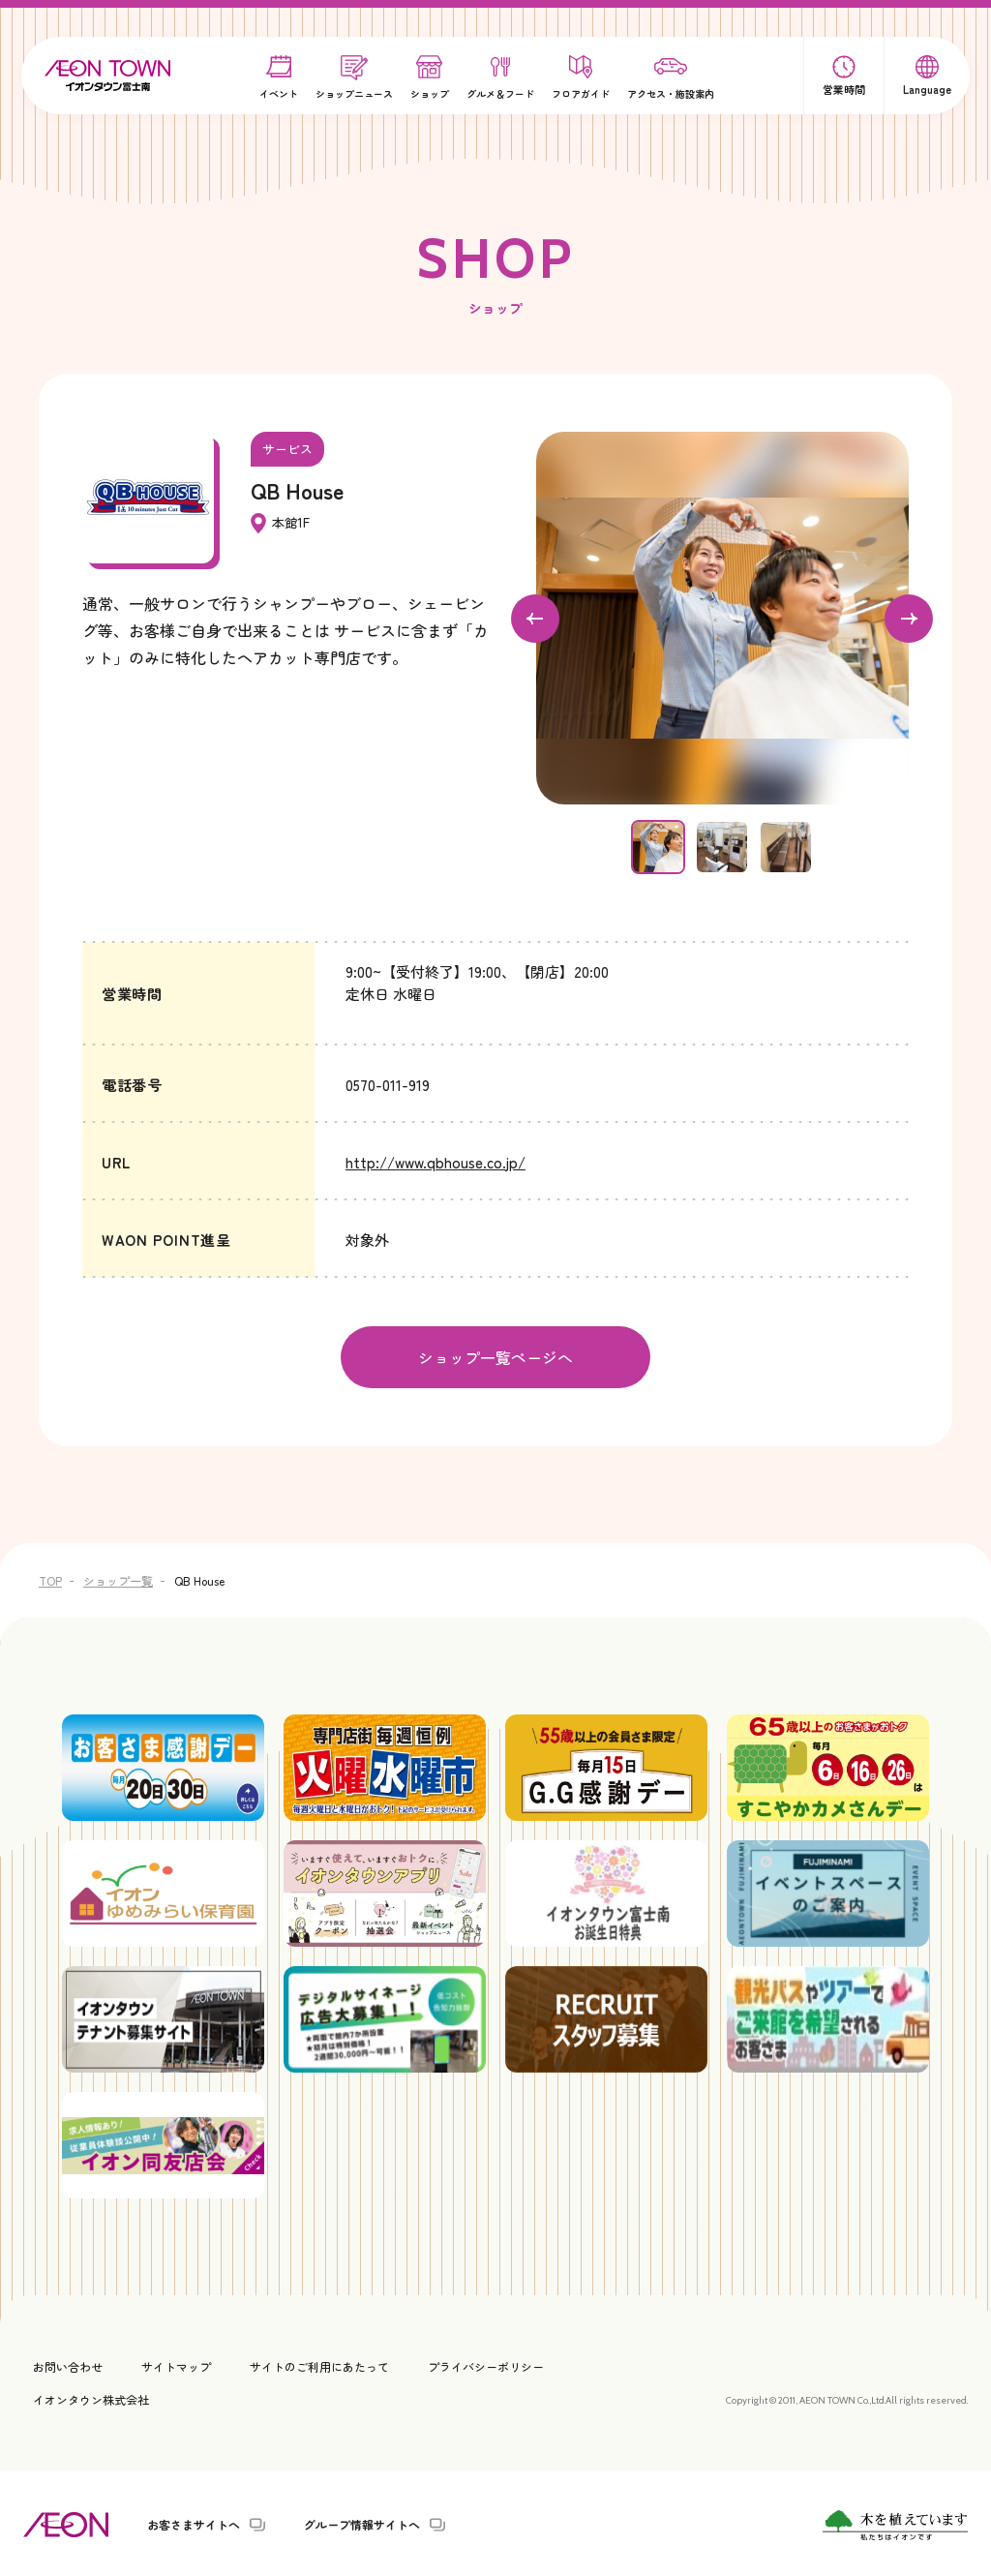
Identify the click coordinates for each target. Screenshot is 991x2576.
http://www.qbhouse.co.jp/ (435, 1162)
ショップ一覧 (118, 1578)
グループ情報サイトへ (362, 2523)
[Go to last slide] (535, 618)
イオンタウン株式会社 (91, 2397)
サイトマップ (176, 2364)
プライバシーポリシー (486, 2364)
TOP (50, 1578)
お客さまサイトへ (193, 2523)
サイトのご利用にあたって (319, 2364)
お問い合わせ (68, 2364)
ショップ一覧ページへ (495, 1356)
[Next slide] (909, 618)
